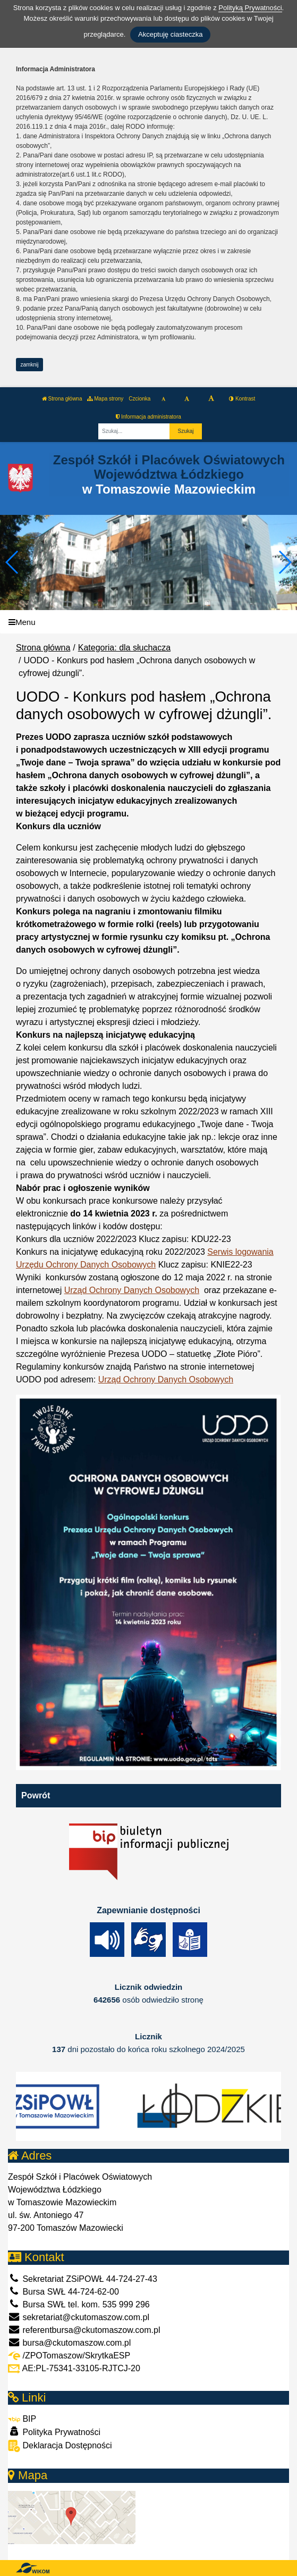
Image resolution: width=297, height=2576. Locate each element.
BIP (22, 2418)
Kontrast (242, 399)
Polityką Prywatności (250, 8)
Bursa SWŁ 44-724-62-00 (63, 2291)
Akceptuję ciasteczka (170, 34)
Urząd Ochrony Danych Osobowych (131, 1290)
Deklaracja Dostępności (60, 2446)
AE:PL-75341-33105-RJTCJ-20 (74, 2368)
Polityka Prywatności (54, 2432)
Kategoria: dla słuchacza (124, 647)
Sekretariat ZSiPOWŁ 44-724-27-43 (82, 2278)
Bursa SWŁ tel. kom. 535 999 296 (79, 2304)
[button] (284, 562)
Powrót (35, 1795)
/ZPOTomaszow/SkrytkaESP (69, 2355)
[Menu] (148, 622)
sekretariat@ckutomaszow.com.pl (78, 2317)
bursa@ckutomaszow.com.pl (69, 2342)
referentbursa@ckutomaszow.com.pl (84, 2330)
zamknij (30, 365)
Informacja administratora (148, 417)
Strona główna (62, 399)
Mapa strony (105, 399)
